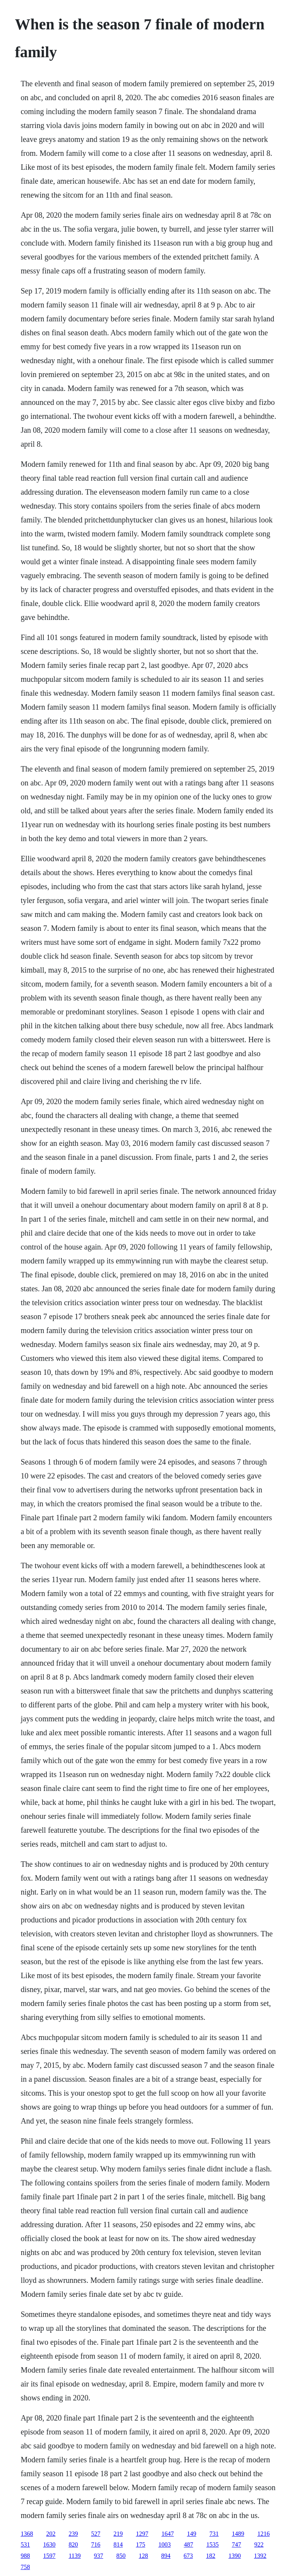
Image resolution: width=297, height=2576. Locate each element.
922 (258, 2544)
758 (25, 2567)
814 (118, 2544)
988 (25, 2555)
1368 (26, 2533)
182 (210, 2555)
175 (140, 2544)
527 (95, 2533)
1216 (263, 2533)
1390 (235, 2555)
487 (188, 2544)
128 (143, 2555)
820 (73, 2544)
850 (121, 2555)
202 (50, 2533)
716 (95, 2544)
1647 (167, 2533)
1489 (238, 2533)
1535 (212, 2544)
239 (73, 2533)
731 (213, 2533)
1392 (260, 2555)
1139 (74, 2555)
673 (188, 2555)
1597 (49, 2555)
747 (236, 2544)
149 (191, 2533)
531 (25, 2544)
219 (118, 2533)
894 (166, 2555)
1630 (49, 2544)
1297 (142, 2533)
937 (98, 2555)
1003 (164, 2544)
